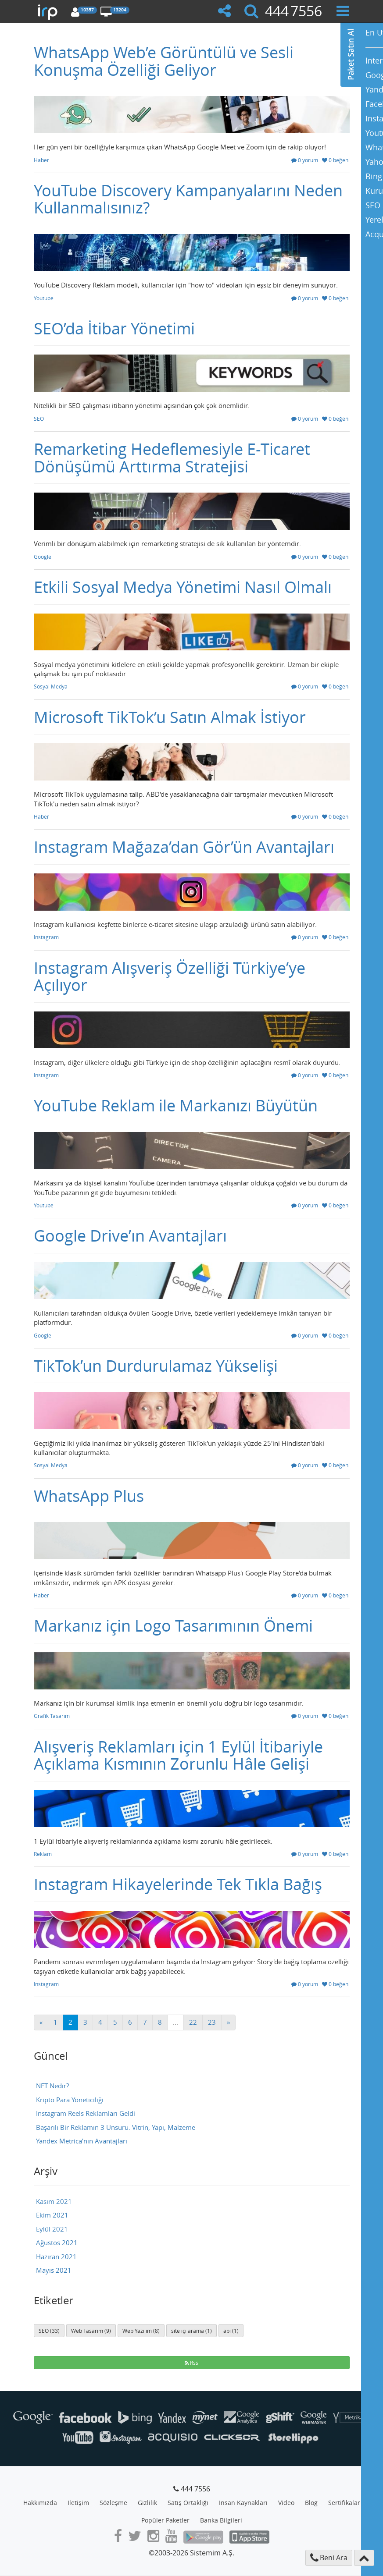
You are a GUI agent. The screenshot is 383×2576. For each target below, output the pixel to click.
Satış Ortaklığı (188, 2502)
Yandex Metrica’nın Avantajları (81, 2140)
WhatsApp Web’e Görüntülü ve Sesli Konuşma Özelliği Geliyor (164, 61)
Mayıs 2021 (54, 2270)
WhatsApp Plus (89, 1495)
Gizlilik (147, 2502)
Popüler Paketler (165, 2520)
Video (286, 2502)
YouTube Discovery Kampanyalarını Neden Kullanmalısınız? (188, 199)
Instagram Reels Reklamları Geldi (85, 2113)
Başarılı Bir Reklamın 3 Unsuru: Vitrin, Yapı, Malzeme (115, 2127)
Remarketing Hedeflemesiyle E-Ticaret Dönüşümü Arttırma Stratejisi (172, 457)
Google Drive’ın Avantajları (130, 1235)
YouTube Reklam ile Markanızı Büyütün (176, 1105)
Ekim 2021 (52, 2215)
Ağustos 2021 (57, 2242)
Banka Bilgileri (221, 2520)
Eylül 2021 (52, 2229)
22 (193, 2022)
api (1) (231, 2330)
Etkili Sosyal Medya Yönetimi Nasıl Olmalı (183, 586)
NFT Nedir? (52, 2085)
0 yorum (304, 159)
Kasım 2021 (54, 2201)
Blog (311, 2502)
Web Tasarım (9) (91, 2330)
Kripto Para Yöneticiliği (70, 2099)
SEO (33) (49, 2330)
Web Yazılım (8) (141, 2330)
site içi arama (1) (191, 2330)
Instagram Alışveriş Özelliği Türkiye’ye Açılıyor (169, 976)
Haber (41, 159)
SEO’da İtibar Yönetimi (114, 328)
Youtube (44, 298)
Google (42, 556)
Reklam (43, 1853)
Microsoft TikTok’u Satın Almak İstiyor (170, 716)
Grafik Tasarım (52, 1715)
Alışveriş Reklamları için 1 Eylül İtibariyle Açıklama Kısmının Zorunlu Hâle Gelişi (178, 1755)
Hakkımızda (40, 2502)
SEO (39, 418)
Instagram (46, 936)
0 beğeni (336, 159)
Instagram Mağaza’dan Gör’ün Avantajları (184, 846)
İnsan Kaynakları (243, 2502)
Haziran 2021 (56, 2256)
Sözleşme (113, 2502)
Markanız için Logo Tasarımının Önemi (173, 1625)
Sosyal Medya (51, 686)
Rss (191, 2362)
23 (212, 2022)
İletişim (78, 2502)
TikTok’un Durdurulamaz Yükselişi (156, 1365)
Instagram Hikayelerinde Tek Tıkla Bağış (178, 1884)
